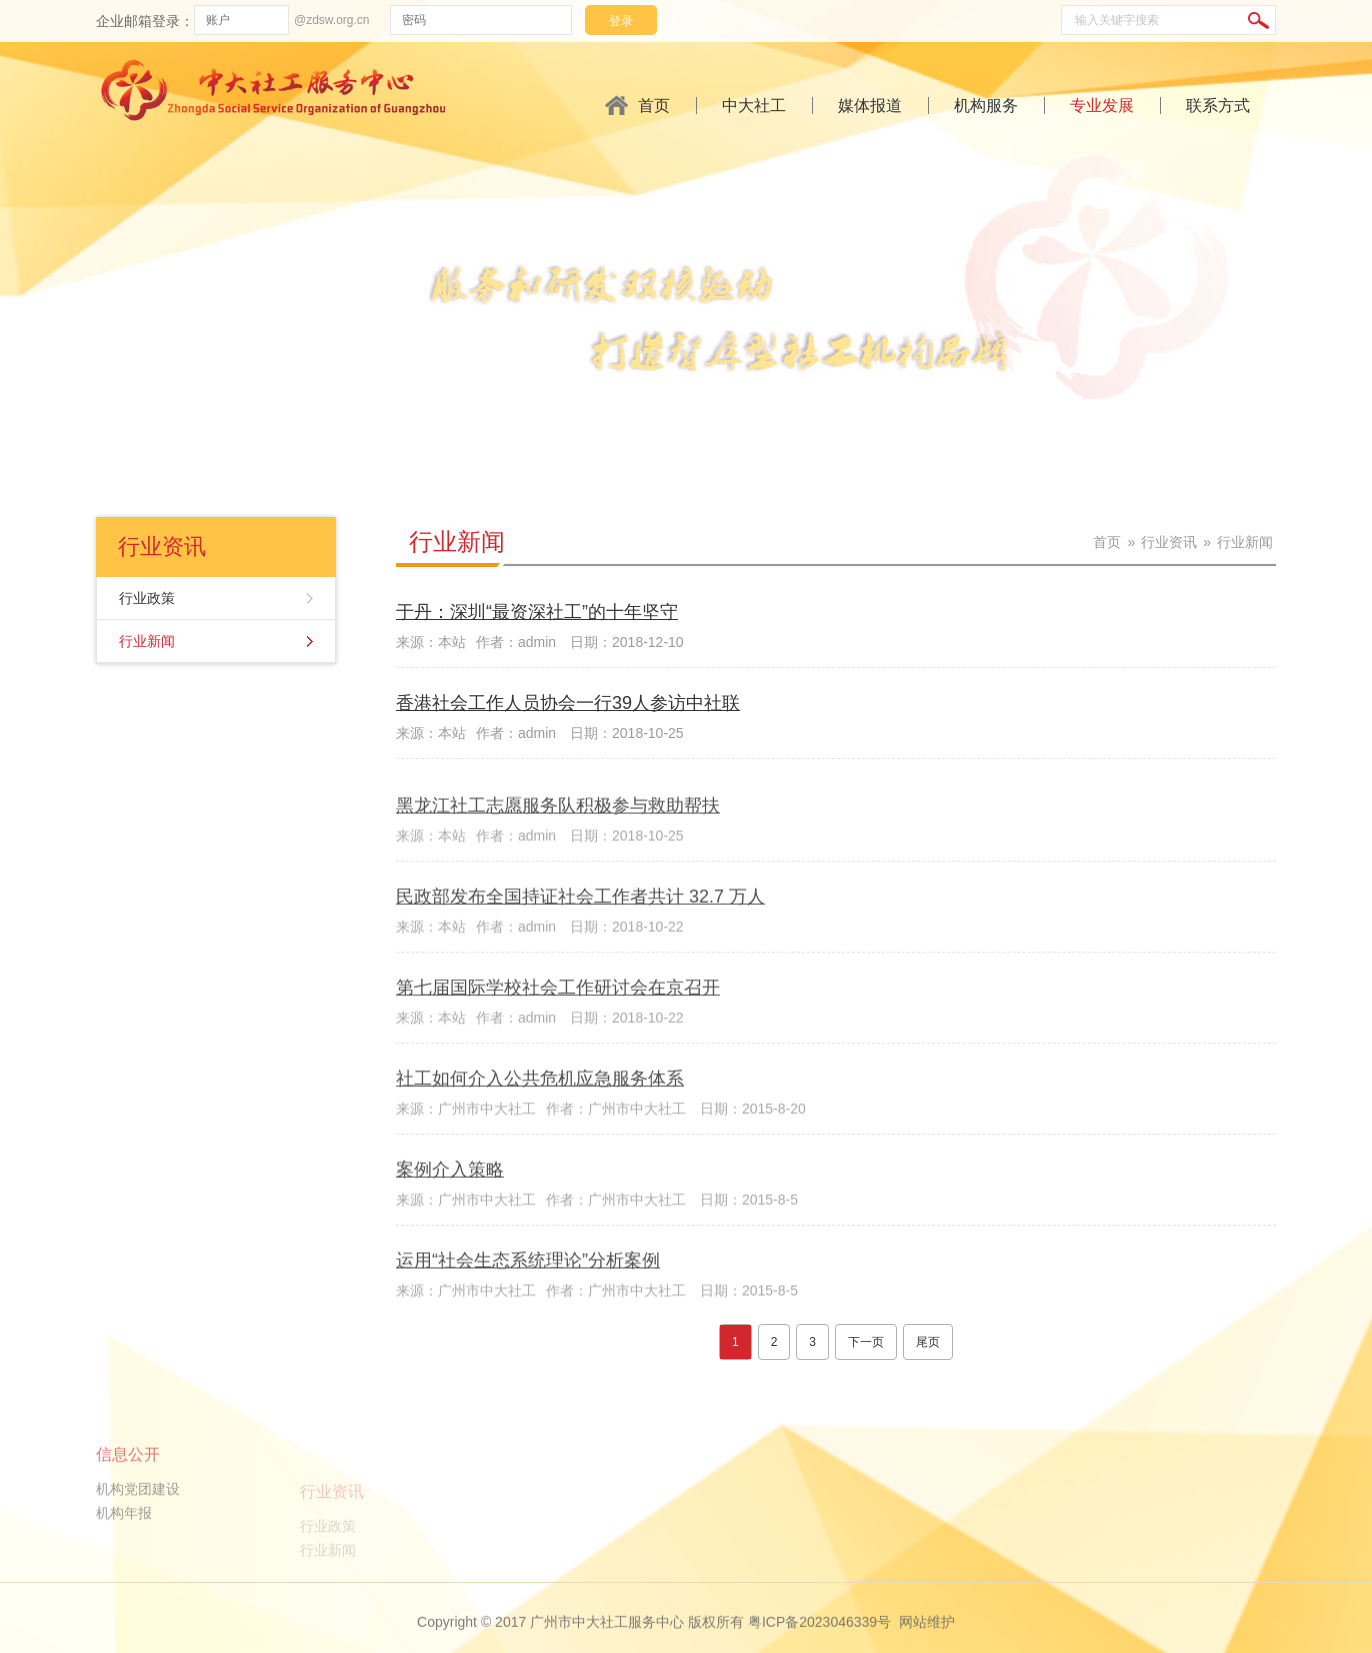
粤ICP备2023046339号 (819, 1642)
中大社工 (754, 105)
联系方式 (1218, 105)
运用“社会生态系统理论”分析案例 (528, 1322)
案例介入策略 (450, 1232)
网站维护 (927, 1642)
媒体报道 (870, 105)
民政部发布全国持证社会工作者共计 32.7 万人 (580, 959)
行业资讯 (1169, 542)
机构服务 (986, 105)
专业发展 (1102, 105)
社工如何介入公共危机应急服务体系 (540, 1141)
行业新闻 (147, 641)
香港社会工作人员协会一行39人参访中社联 (568, 706)
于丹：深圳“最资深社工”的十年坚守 (537, 615)
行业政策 (147, 598)
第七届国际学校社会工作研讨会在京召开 (558, 1050)
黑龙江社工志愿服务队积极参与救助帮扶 (558, 868)
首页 (654, 105)
